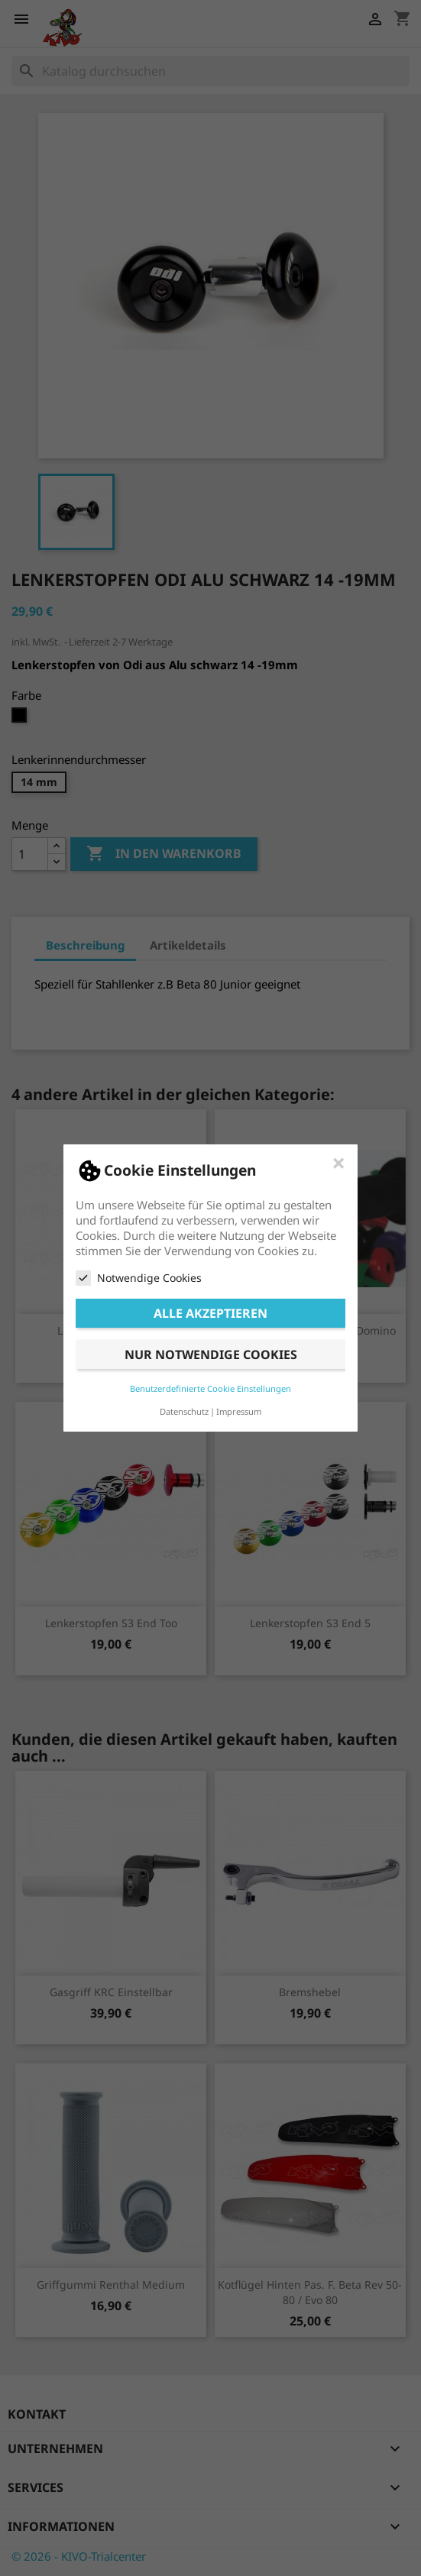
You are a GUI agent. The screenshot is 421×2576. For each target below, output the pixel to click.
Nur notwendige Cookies (211, 1354)
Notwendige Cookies (139, 1278)
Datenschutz (184, 1411)
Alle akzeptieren (210, 1313)
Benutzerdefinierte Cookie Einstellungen (210, 1388)
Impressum (238, 1411)
